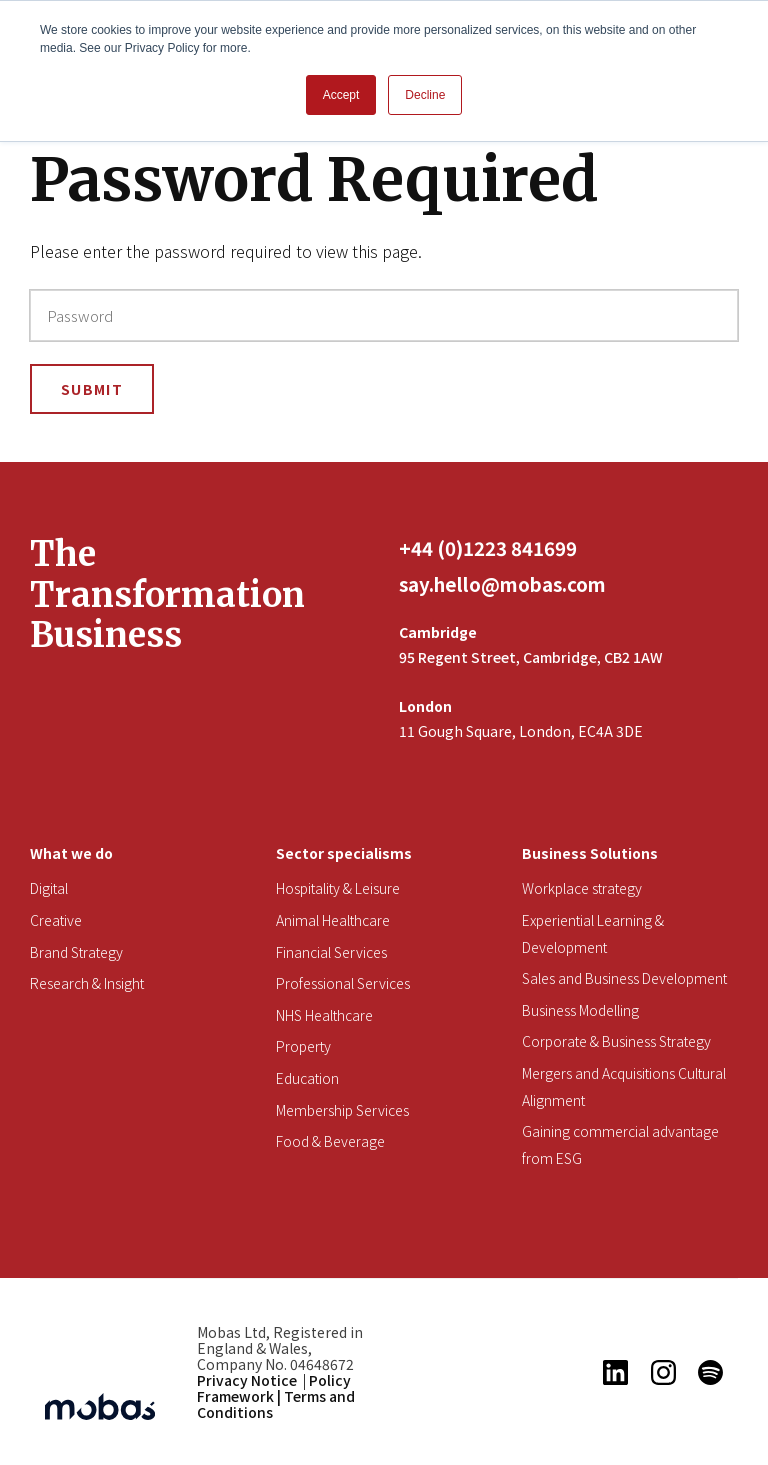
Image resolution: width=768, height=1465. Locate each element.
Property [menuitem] (303, 1046)
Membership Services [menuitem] (342, 1110)
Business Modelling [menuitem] (580, 1010)
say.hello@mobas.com (502, 583)
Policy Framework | (274, 1388)
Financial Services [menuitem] (331, 952)
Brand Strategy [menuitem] (76, 952)
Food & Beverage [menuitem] (330, 1141)
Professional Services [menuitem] (343, 983)
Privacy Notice (247, 1380)
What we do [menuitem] (71, 853)
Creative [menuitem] (56, 920)
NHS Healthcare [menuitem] (324, 1015)
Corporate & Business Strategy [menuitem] (616, 1041)
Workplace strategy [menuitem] (582, 888)
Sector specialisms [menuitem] (344, 853)
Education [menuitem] (307, 1078)
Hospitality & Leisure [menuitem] (338, 888)
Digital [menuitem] (49, 888)
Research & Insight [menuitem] (87, 983)
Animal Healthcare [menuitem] (333, 920)
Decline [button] (425, 95)
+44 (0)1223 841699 (488, 547)
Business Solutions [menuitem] (590, 853)
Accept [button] (341, 95)
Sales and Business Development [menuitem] (624, 978)
